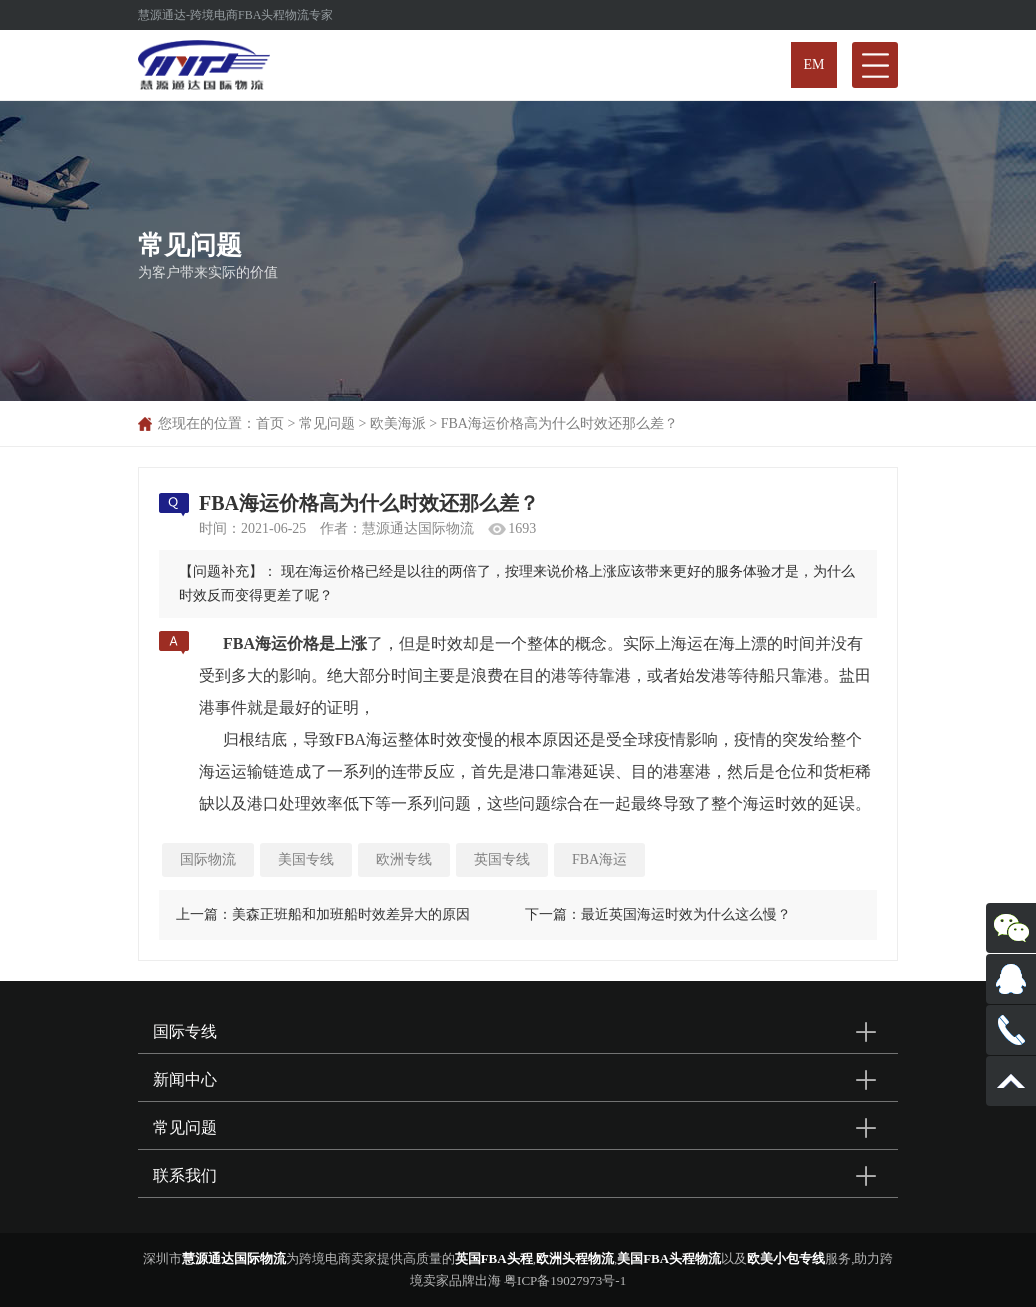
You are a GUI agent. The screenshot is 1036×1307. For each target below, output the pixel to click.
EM (814, 64)
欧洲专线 (404, 859)
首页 (270, 423)
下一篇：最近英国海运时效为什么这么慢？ (658, 914)
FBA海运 (599, 859)
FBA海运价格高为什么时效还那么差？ (559, 423)
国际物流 (208, 859)
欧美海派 (398, 423)
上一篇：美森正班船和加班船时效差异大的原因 (323, 914)
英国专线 (502, 859)
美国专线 (306, 859)
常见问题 (327, 423)
